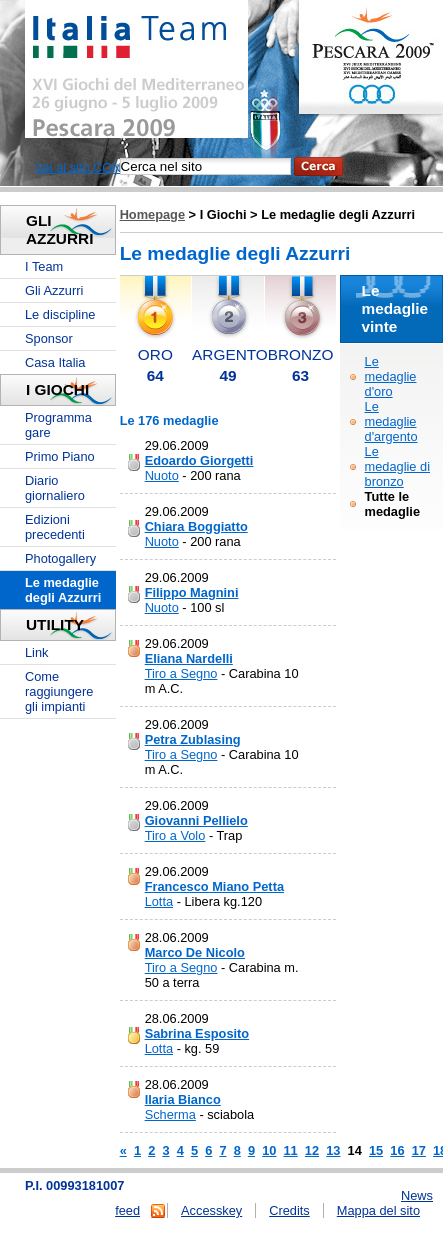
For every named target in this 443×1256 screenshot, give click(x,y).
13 (333, 1150)
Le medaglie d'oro (391, 376)
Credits (289, 1210)
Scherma (170, 1114)
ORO (155, 354)
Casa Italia (55, 362)
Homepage (152, 214)
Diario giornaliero (55, 488)
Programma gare (58, 425)
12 (312, 1150)
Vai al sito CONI (80, 167)
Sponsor (49, 338)
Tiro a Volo (175, 835)
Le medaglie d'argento (391, 421)
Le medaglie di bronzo (397, 466)
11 (290, 1150)
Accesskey (211, 1210)
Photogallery (60, 558)
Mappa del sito (378, 1210)
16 (397, 1150)
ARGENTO (230, 354)
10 (269, 1150)
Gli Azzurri (54, 290)
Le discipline (60, 314)
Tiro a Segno (181, 673)
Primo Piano (60, 456)
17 (419, 1150)
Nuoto (162, 475)
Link (36, 652)
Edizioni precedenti (55, 527)
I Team (44, 266)
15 (376, 1150)
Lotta (159, 901)
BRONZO (301, 354)
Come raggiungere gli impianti (59, 691)
